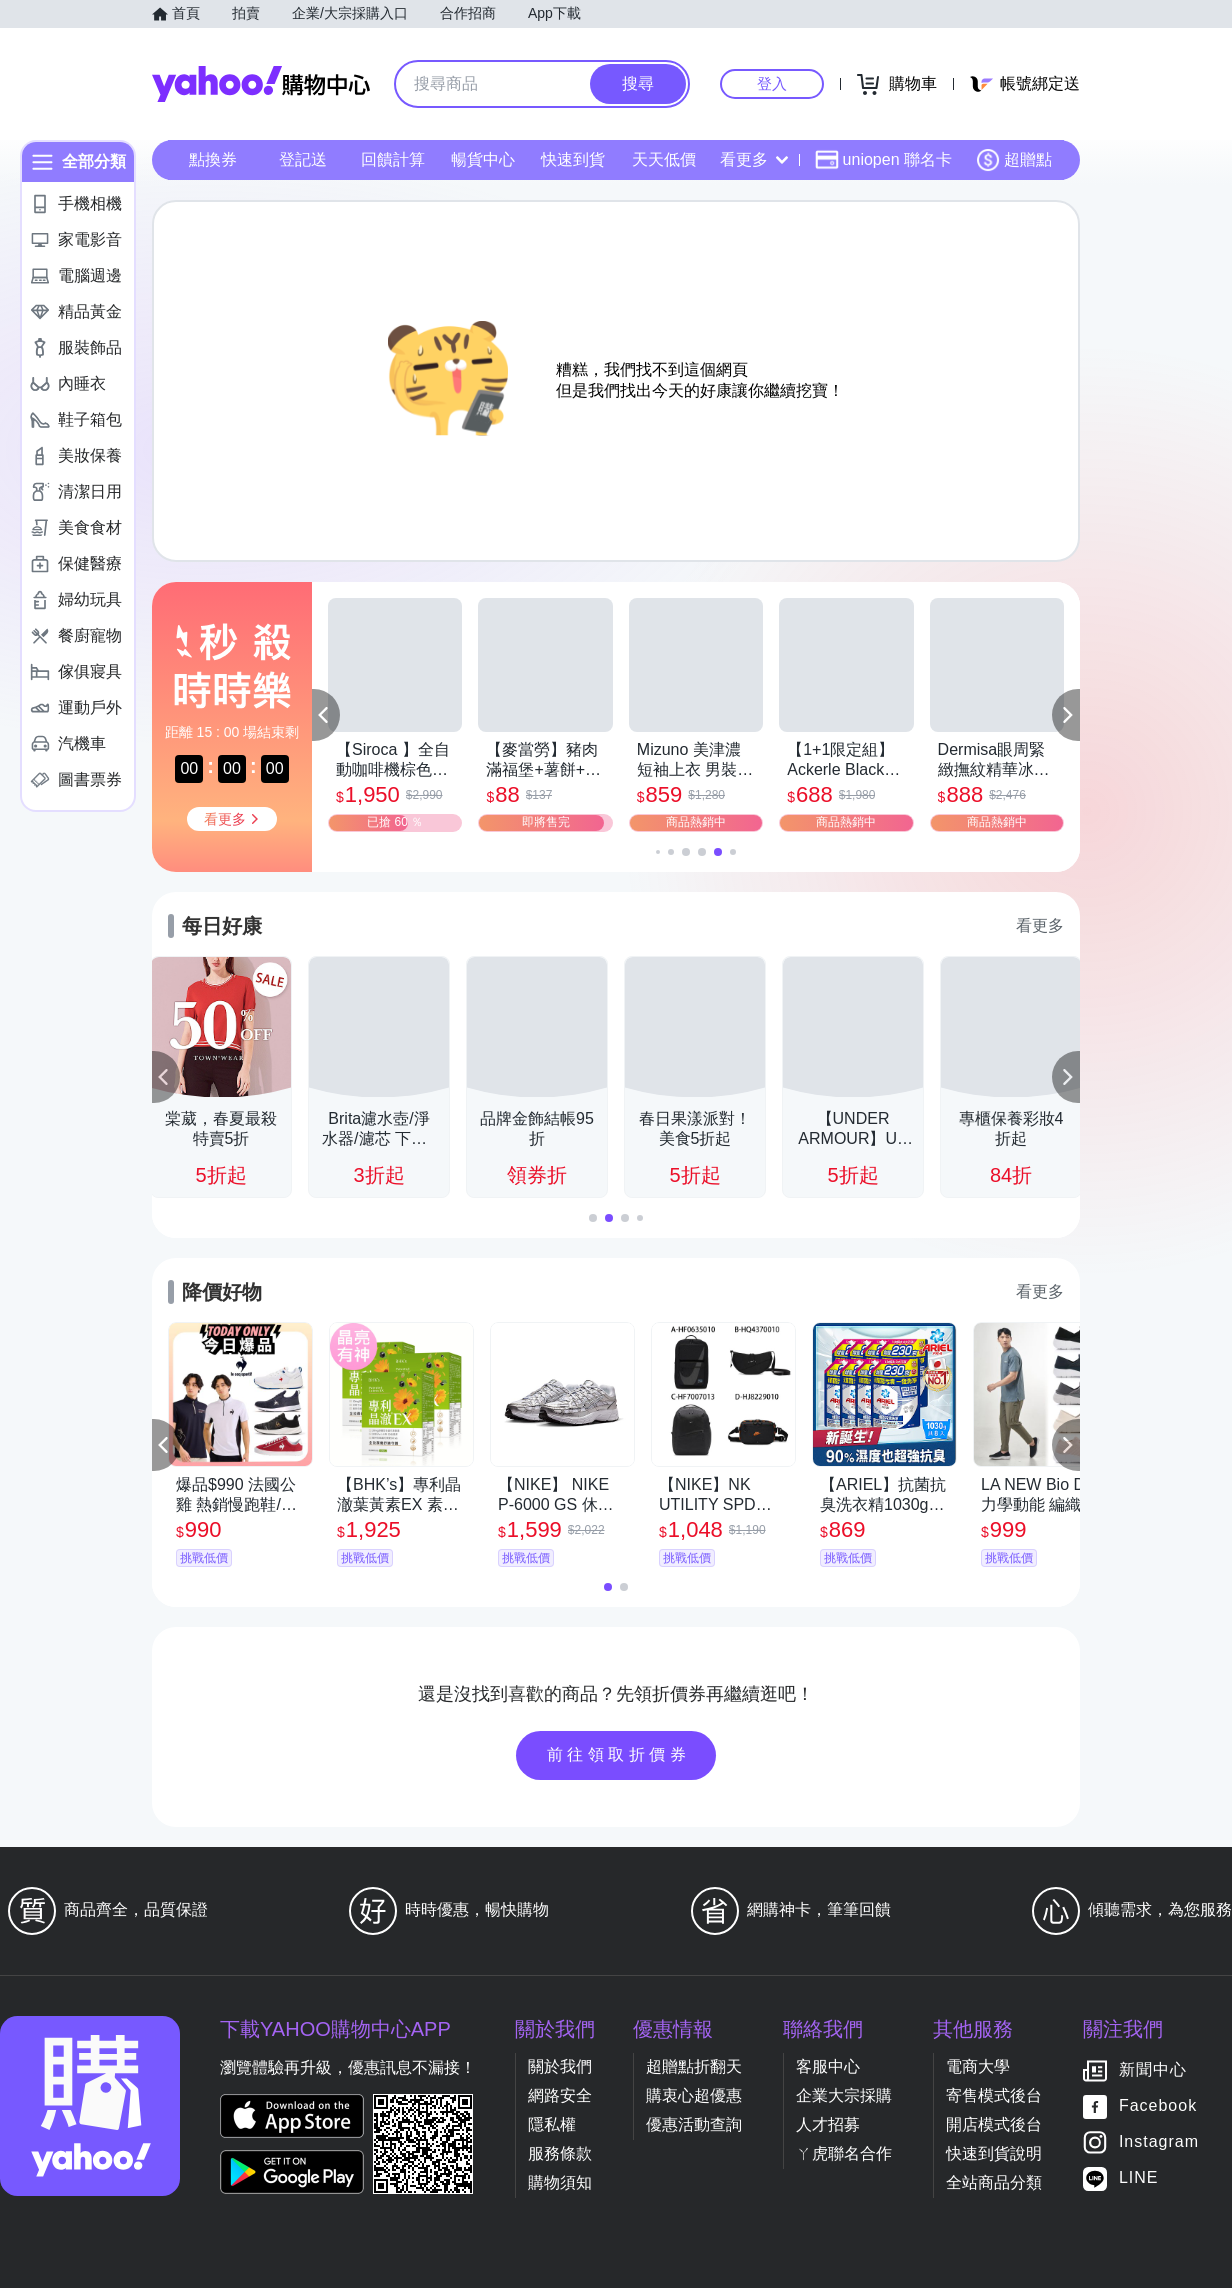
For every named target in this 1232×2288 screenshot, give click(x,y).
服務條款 (560, 2153)
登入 (772, 83)
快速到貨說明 (994, 2153)
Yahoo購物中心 (261, 84)
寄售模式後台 (994, 2095)
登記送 (303, 159)
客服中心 (828, 2066)
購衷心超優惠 (694, 2095)
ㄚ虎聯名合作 (844, 2153)
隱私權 (552, 2124)
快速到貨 (573, 159)
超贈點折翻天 (694, 2066)
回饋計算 (393, 159)
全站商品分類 (994, 2182)
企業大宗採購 (844, 2095)
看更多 (754, 159)
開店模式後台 (994, 2124)
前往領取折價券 (619, 1754)
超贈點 (1014, 160)
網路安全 (560, 2095)
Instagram (1159, 2142)
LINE (1139, 2178)
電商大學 (978, 2066)
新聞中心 (1153, 2070)
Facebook (1158, 2106)
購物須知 (560, 2182)
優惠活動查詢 (694, 2124)
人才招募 (828, 2124)
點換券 (213, 159)
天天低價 (664, 159)
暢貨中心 (483, 159)
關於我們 (560, 2066)
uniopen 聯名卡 (883, 160)
